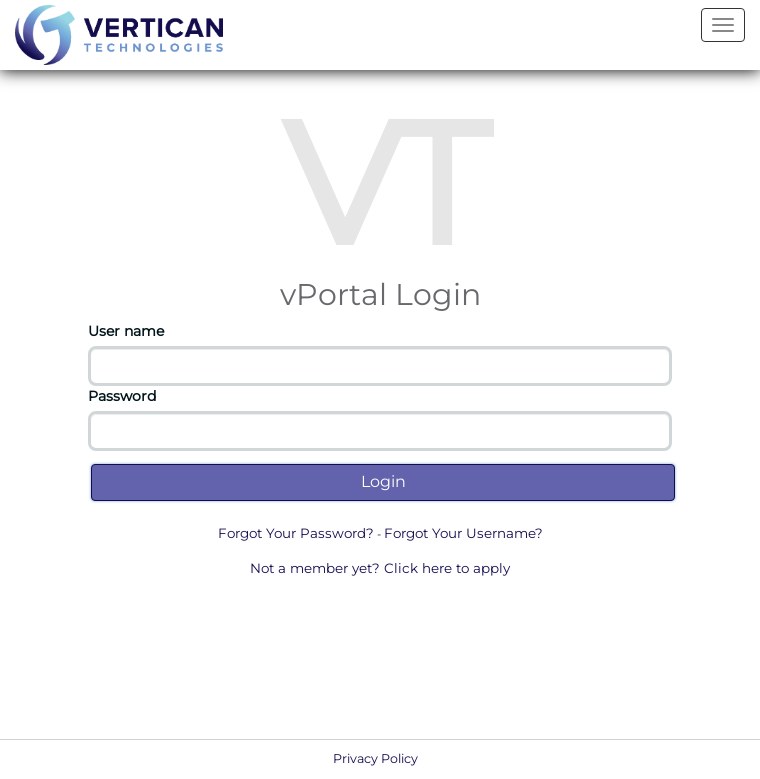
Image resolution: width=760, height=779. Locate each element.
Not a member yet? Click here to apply (380, 568)
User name (126, 331)
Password (122, 396)
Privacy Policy (375, 758)
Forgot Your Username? (463, 533)
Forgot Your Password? (296, 533)
